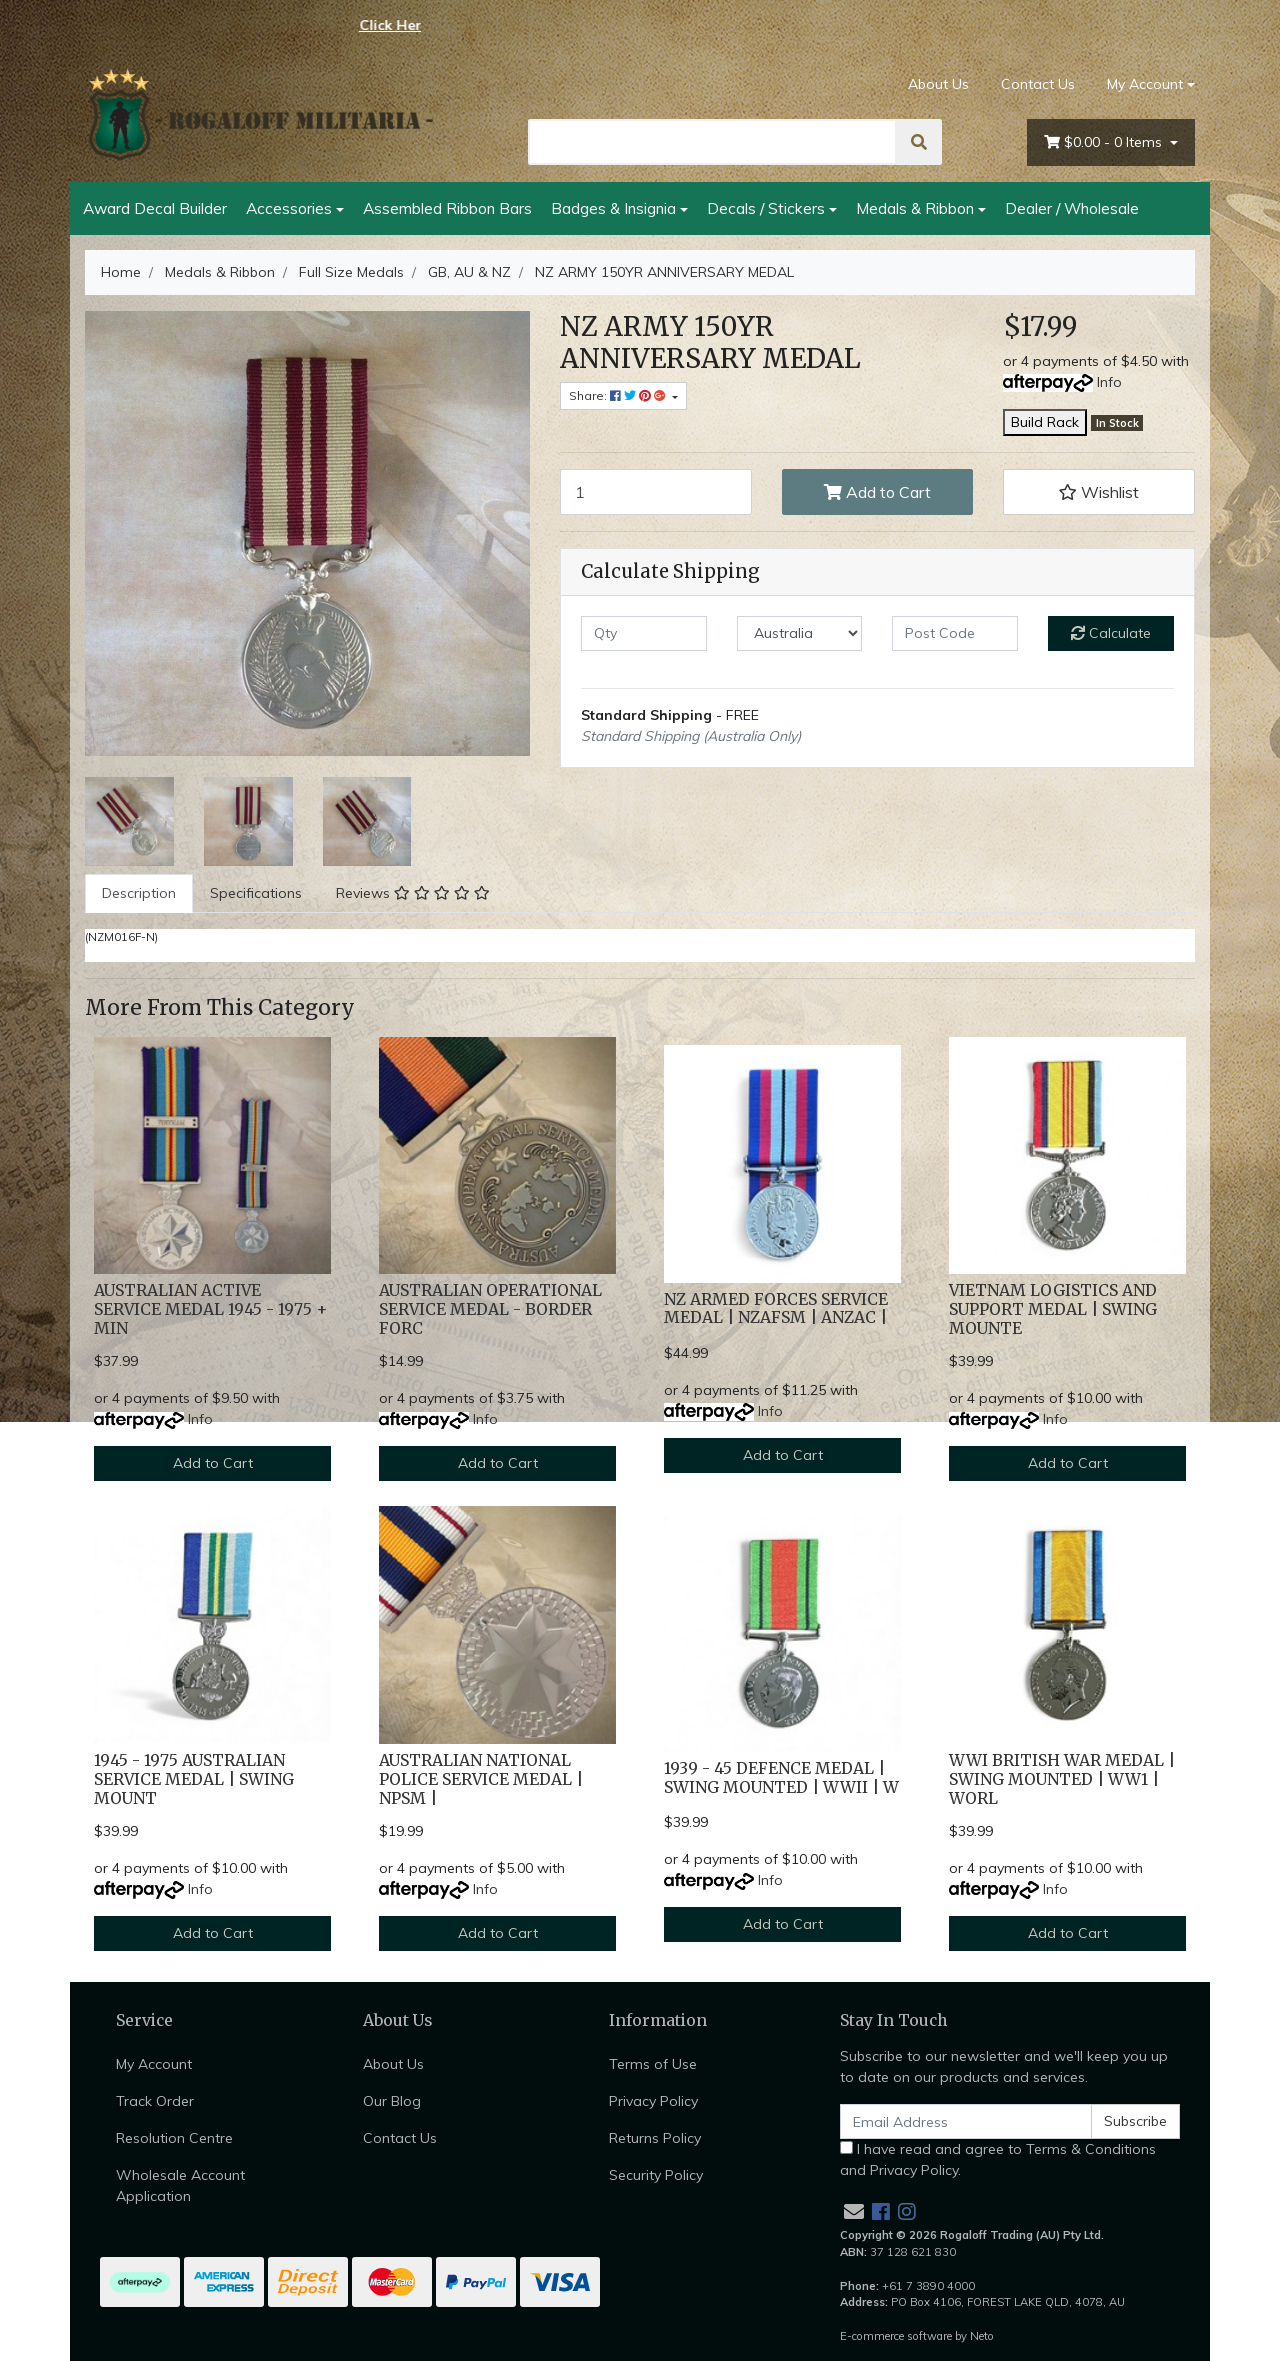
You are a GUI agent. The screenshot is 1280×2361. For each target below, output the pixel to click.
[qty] (644, 633)
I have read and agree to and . (998, 2159)
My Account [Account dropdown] (1145, 84)
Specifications (256, 893)
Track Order (155, 2101)
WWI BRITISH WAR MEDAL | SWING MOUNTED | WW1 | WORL (1062, 1779)
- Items (1105, 142)
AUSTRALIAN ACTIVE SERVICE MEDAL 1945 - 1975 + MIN (210, 1309)
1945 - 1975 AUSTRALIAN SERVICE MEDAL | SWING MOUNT (194, 1779)
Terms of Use (653, 2064)
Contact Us (1038, 84)
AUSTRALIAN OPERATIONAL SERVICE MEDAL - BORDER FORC (490, 1309)
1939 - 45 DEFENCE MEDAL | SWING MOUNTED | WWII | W (781, 1778)
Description (139, 893)
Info (1109, 382)
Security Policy (656, 2175)
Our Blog (392, 2101)
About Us (938, 84)
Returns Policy (655, 2138)
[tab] (139, 893)
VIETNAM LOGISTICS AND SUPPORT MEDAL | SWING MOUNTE (1053, 1309)
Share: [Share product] (619, 395)
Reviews (413, 893)
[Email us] (854, 2211)
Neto (982, 2336)
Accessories (289, 208)
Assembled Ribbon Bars (447, 208)
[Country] (800, 633)
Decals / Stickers (766, 208)
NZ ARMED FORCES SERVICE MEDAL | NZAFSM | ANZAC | (776, 1309)
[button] (1099, 492)
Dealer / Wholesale (1072, 208)
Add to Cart (877, 492)
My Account (154, 2064)
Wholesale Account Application (180, 2185)
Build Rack (1045, 422)
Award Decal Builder (155, 208)
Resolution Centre (174, 2138)
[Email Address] (966, 2121)
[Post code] (955, 633)
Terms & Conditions (1091, 2149)
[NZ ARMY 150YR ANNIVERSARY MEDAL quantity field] (656, 492)
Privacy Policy (653, 2101)
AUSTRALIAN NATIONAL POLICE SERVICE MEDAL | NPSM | (481, 1779)
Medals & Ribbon (915, 208)
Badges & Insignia (613, 208)
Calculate (1111, 633)
